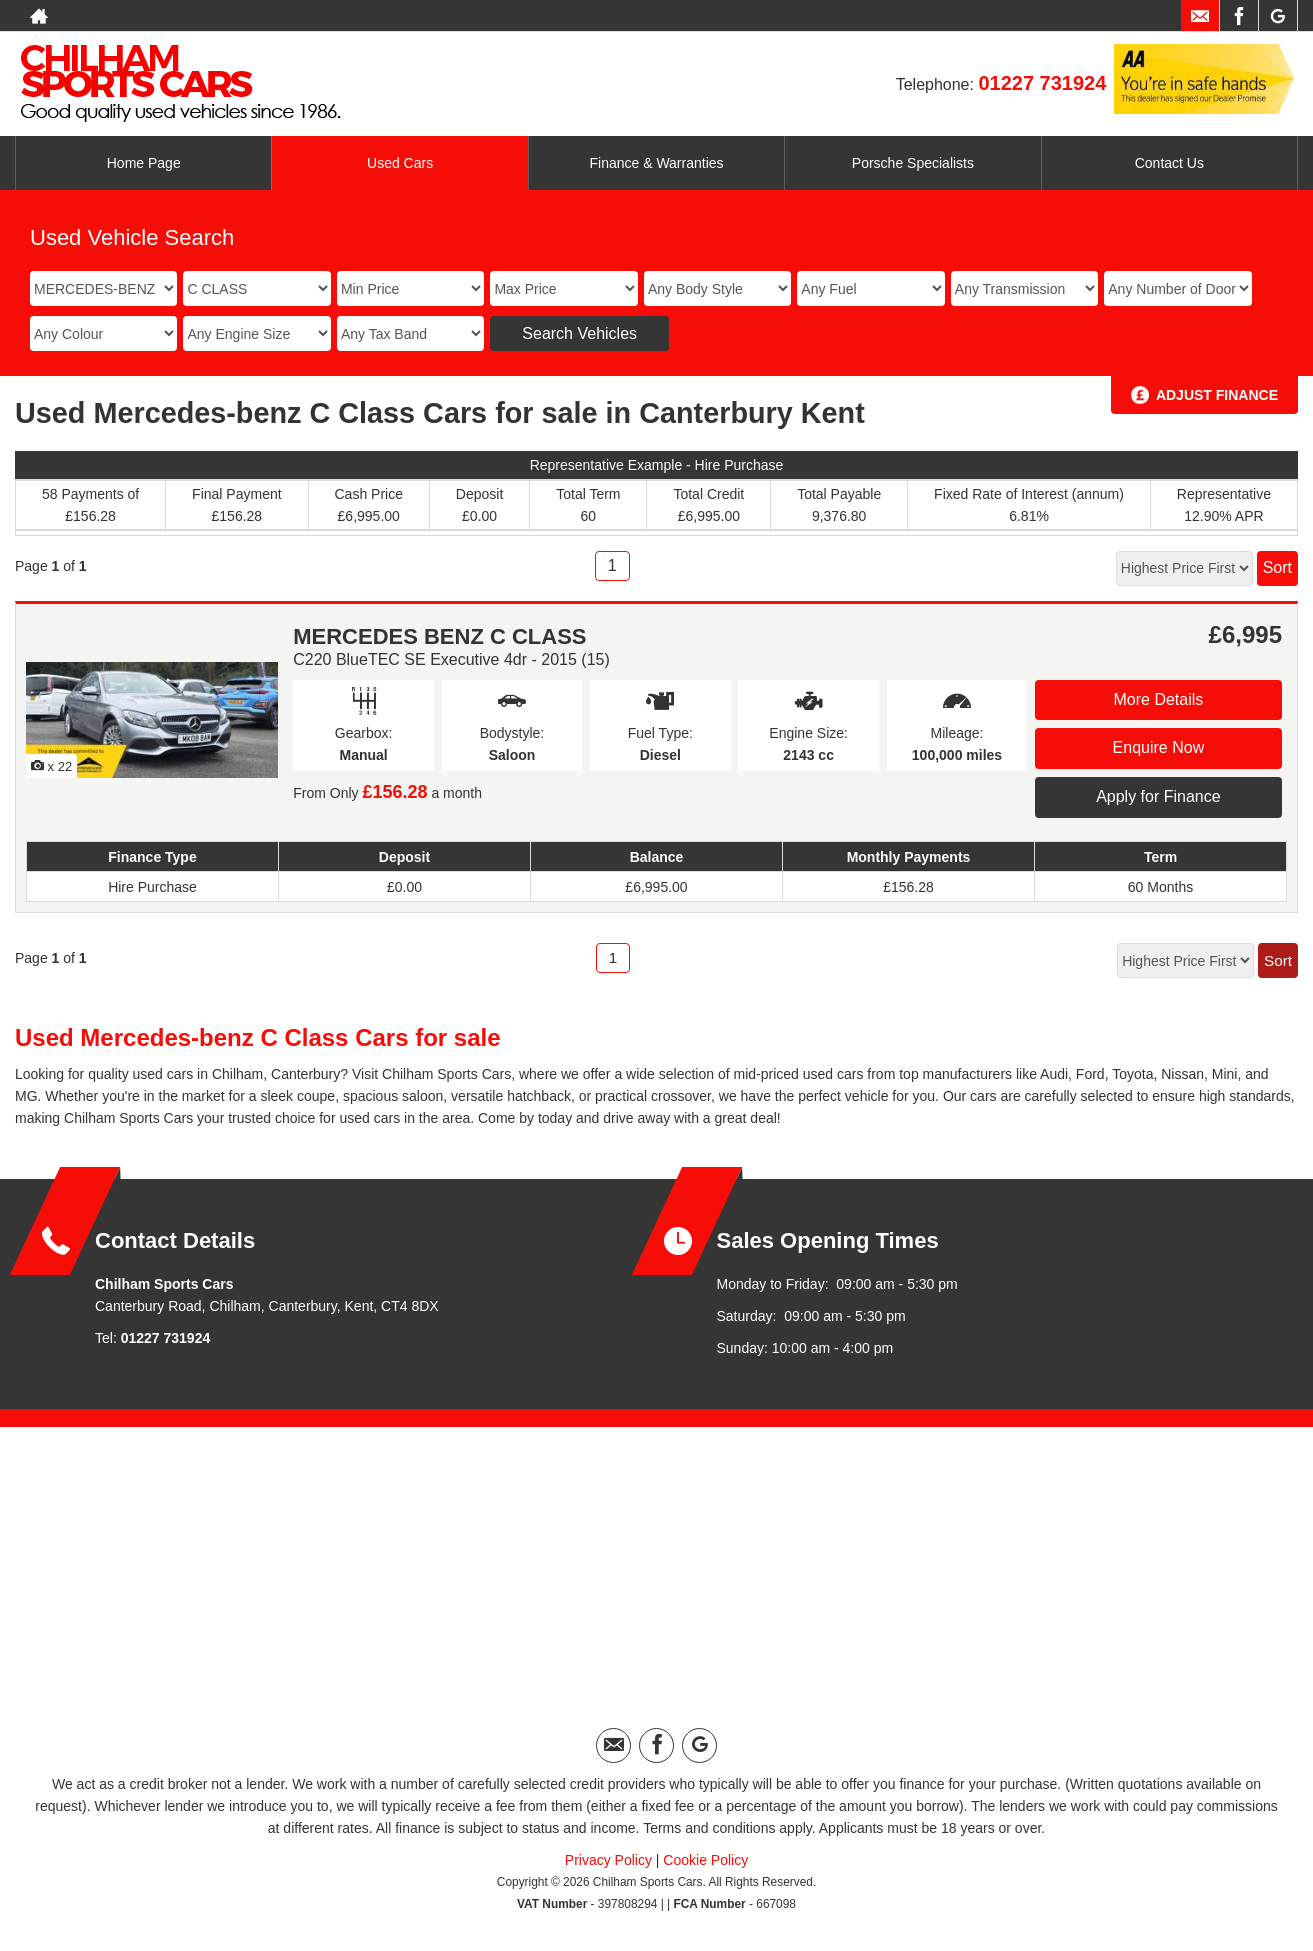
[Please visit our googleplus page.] (1277, 16)
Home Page (144, 163)
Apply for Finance (1158, 796)
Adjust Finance (1217, 395)
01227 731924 (1042, 83)
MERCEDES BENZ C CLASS (439, 636)
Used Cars (400, 163)
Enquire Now (1159, 747)
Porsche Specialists (913, 163)
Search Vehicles (579, 333)
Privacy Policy (608, 1860)
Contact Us (1169, 163)
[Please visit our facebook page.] (1238, 16)
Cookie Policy (705, 1860)
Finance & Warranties (656, 163)
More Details (1158, 699)
